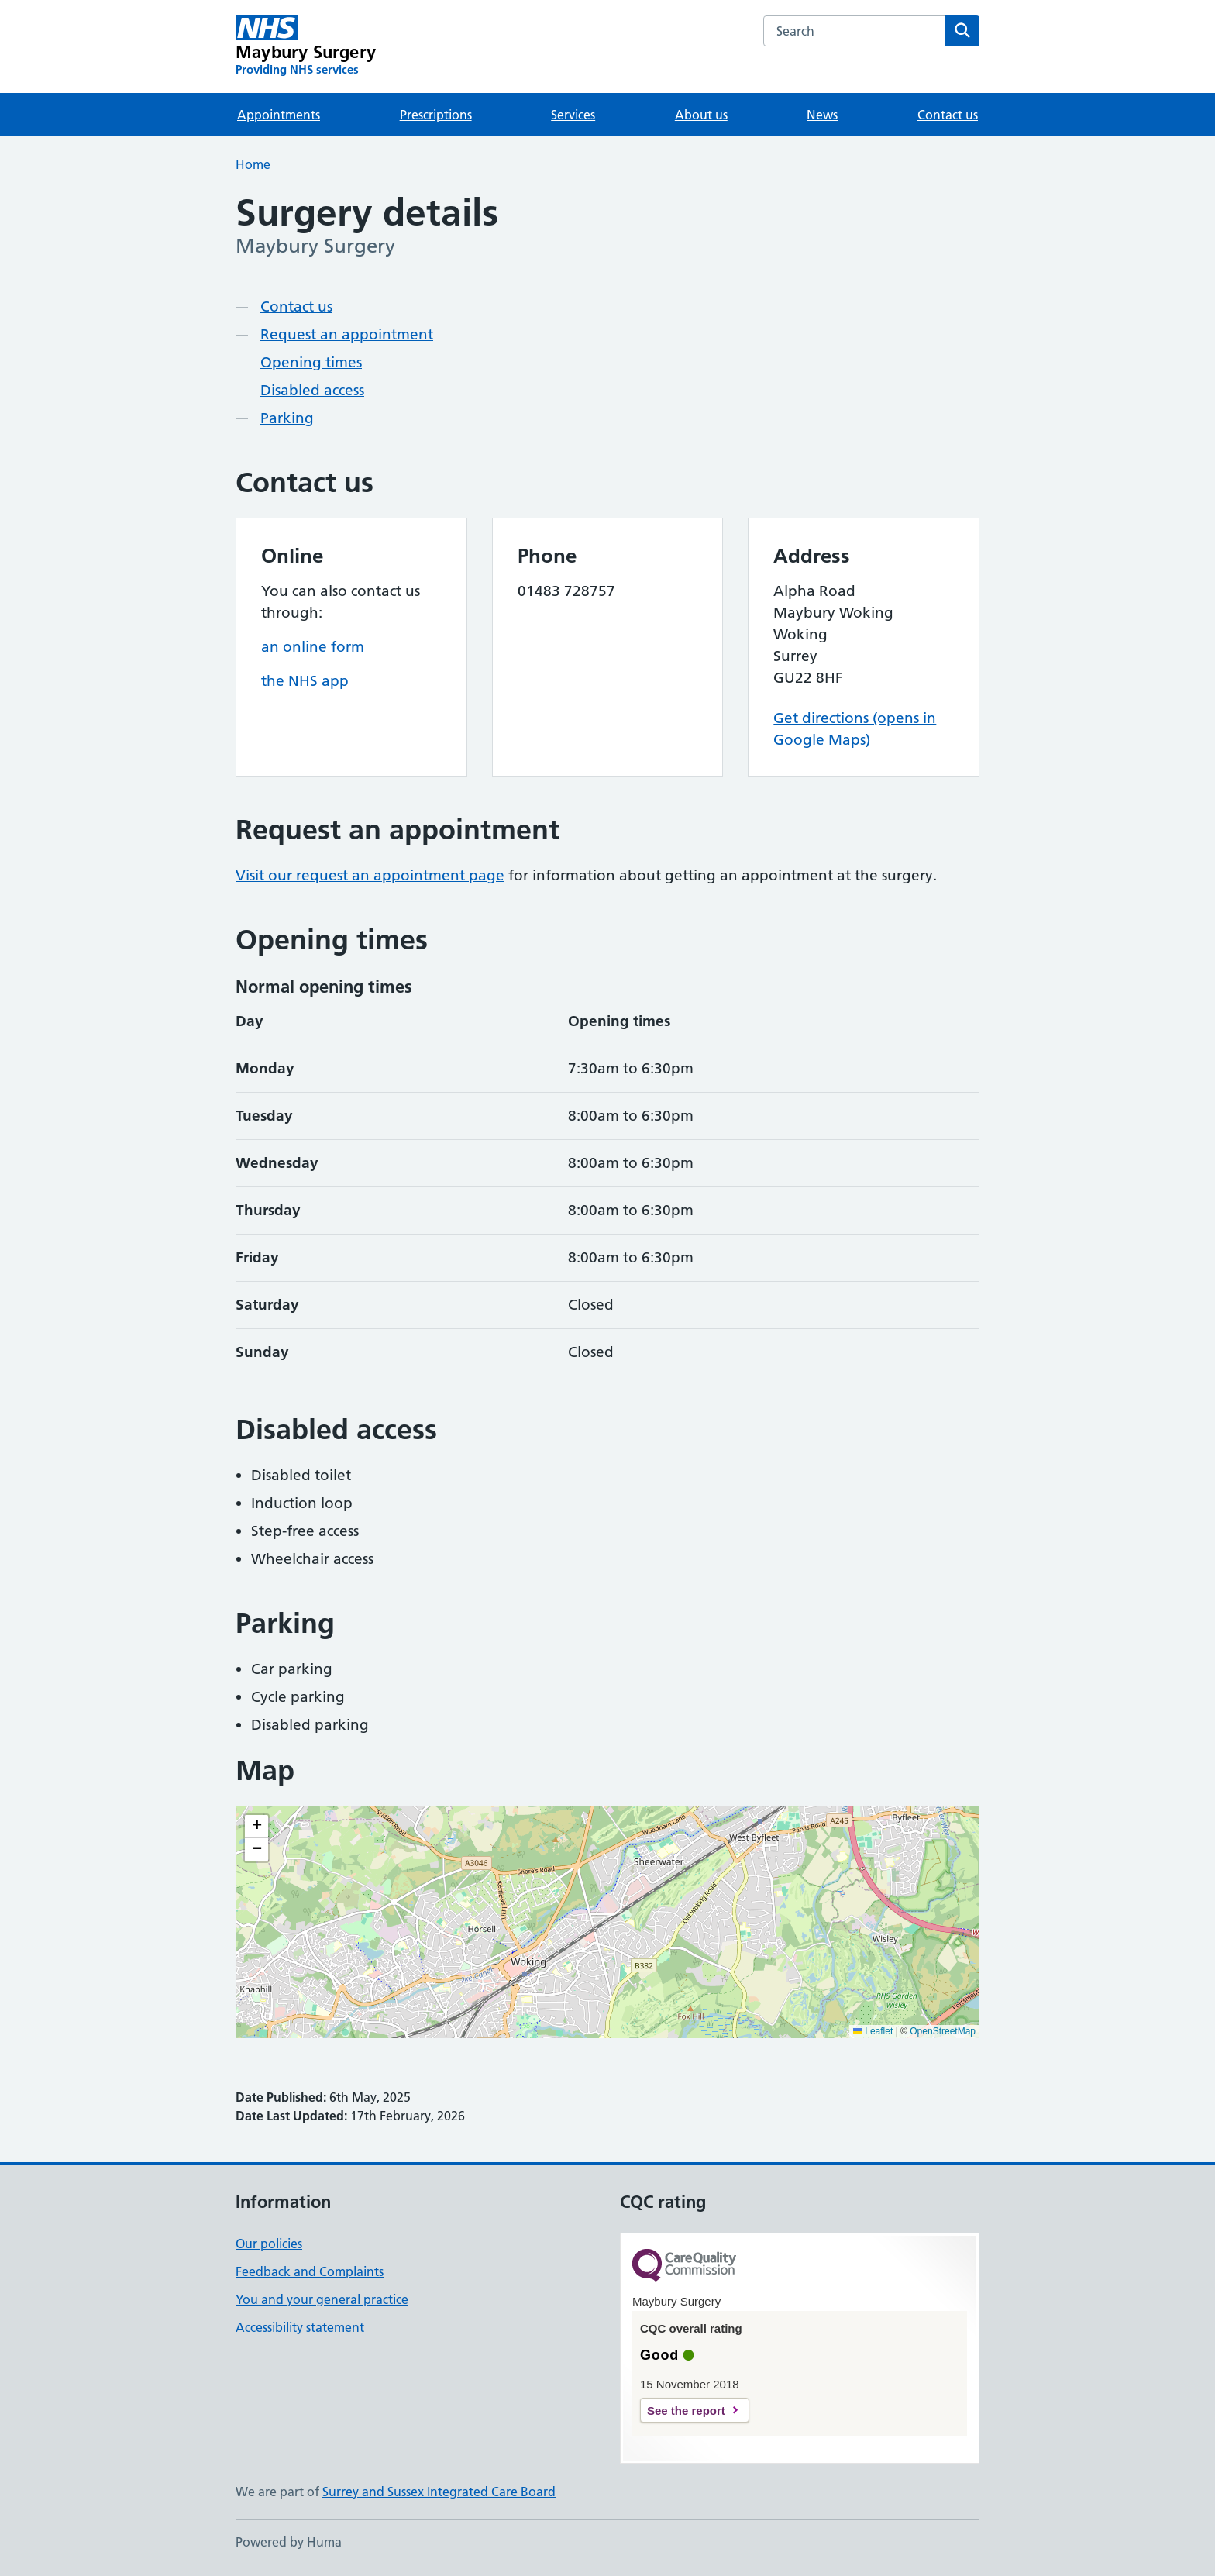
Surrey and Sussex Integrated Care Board (439, 2491)
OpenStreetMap (943, 2031)
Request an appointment (346, 334)
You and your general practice (322, 2299)
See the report (686, 2410)
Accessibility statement (300, 2327)
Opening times (311, 362)
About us (701, 114)
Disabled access (312, 390)
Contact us (947, 114)
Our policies (269, 2243)
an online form (312, 647)
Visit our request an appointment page (370, 875)
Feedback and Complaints (310, 2271)
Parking (287, 418)
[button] (256, 1826)
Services (573, 114)
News (822, 114)
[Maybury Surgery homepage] (306, 46)
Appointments (278, 114)
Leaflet (873, 2031)
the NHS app (305, 681)
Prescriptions (436, 114)
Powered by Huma (289, 2542)
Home (253, 164)
